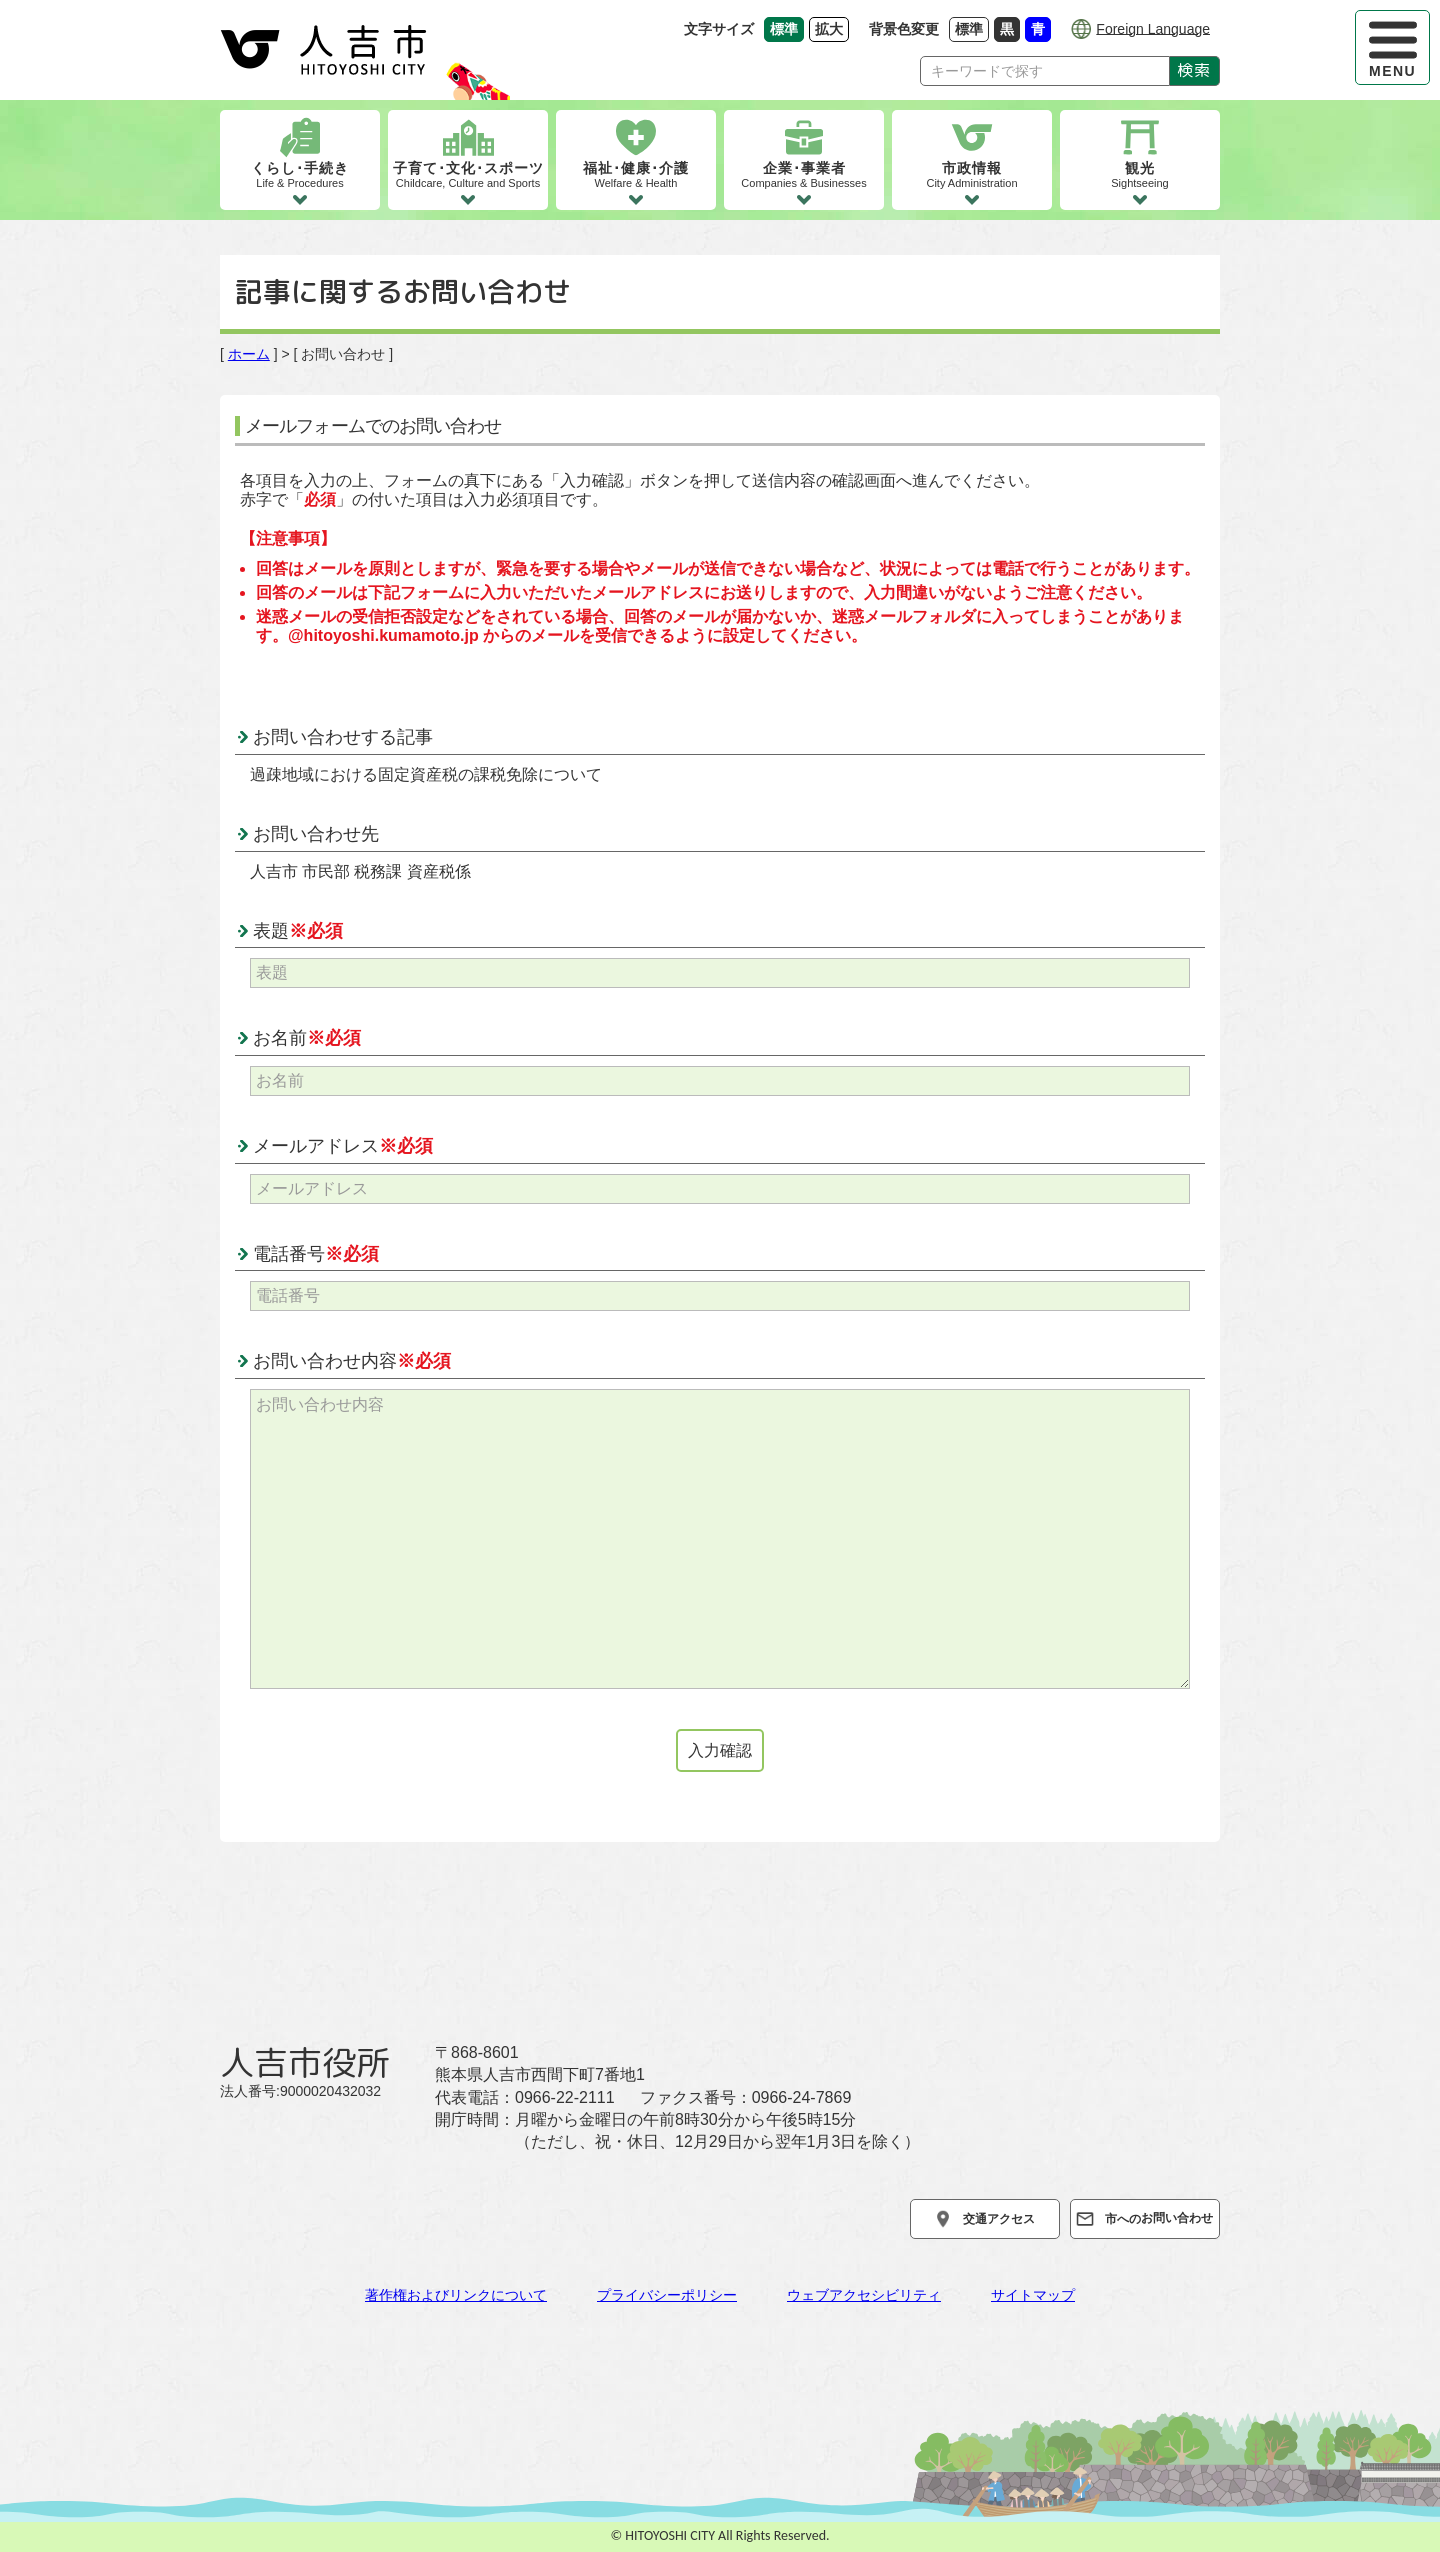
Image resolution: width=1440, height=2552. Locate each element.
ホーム (249, 354)
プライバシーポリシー (667, 2295)
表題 (298, 931)
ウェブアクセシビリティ (864, 2295)
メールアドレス (343, 1146)
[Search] (1045, 71)
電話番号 (316, 1254)
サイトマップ (1033, 2295)
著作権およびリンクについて (456, 2295)
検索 (1194, 70)
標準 (972, 28)
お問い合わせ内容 (352, 1361)
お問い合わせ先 (316, 834)
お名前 (307, 1038)
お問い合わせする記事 (343, 737)
